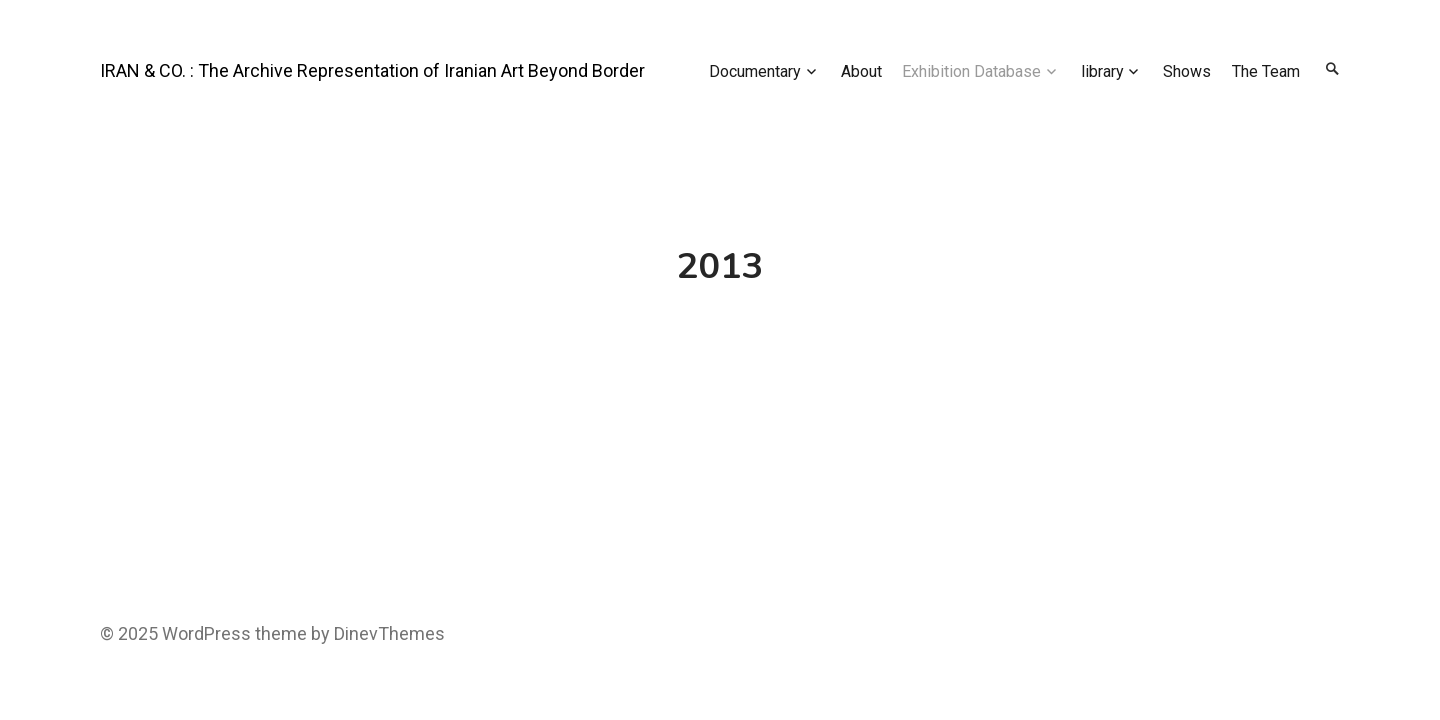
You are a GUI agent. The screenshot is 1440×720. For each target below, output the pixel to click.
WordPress (206, 633)
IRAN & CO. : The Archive (196, 70)
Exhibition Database (971, 71)
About (861, 71)
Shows (1187, 71)
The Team (1266, 71)
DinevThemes (387, 633)
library (1102, 71)
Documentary (755, 71)
